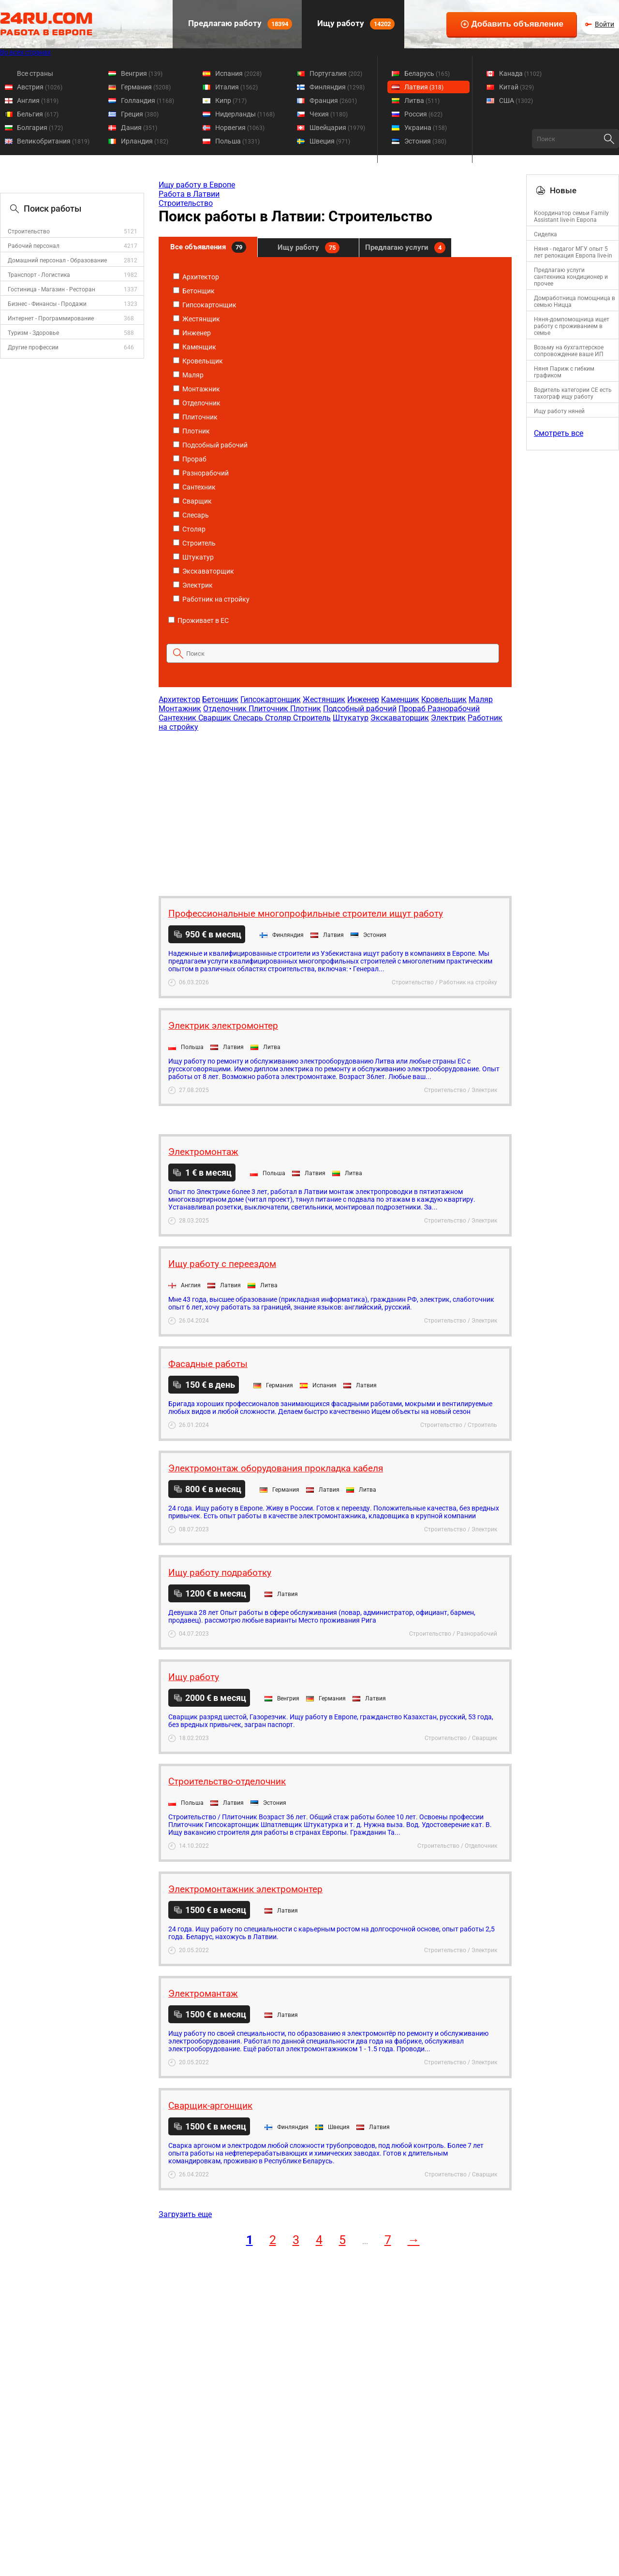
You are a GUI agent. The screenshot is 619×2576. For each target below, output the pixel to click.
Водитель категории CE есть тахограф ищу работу (573, 393)
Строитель (194, 543)
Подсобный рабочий (210, 445)
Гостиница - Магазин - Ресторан (51, 289)
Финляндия (337, 87)
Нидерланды (245, 114)
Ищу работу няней (559, 411)
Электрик (193, 585)
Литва (422, 100)
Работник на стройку (211, 599)
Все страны (35, 73)
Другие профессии (33, 347)
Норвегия (240, 127)
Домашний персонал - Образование (57, 260)
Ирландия (144, 141)
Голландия (147, 100)
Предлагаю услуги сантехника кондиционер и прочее (571, 277)
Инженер (192, 333)
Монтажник (196, 389)
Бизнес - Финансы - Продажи (47, 304)
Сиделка (545, 234)
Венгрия (141, 73)
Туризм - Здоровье (33, 333)
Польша (237, 141)
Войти (604, 24)
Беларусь (427, 73)
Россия (423, 114)
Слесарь (191, 515)
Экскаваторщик (203, 571)
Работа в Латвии (189, 194)
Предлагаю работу (239, 23)
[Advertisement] (335, 809)
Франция (333, 100)
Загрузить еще (185, 2214)
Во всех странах (25, 52)
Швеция (330, 141)
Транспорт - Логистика (39, 275)
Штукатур (193, 557)
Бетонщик (194, 291)
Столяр (189, 529)
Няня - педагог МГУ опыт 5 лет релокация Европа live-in (573, 252)
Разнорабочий (201, 473)
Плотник (191, 431)
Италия (236, 87)
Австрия (39, 87)
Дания (139, 127)
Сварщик (192, 501)
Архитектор (196, 277)
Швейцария (337, 127)
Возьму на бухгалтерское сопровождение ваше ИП (569, 351)
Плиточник (195, 417)
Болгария (40, 127)
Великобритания (53, 141)
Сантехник (194, 487)
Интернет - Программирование (51, 318)
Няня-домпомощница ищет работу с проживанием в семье (571, 326)
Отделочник (197, 403)
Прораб (189, 459)
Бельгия (38, 114)
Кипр (231, 100)
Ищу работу (355, 23)
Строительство (29, 231)
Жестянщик (196, 319)
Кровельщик (198, 361)
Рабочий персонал (33, 246)
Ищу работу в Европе (197, 184)
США (516, 100)
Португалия (336, 73)
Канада (520, 73)
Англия (38, 100)
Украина (425, 127)
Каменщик (194, 347)
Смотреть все (558, 433)
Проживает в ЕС (198, 620)
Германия (146, 87)
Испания (238, 73)
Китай (516, 87)
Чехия (329, 114)
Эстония (425, 141)
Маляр (188, 375)
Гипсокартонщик (204, 305)
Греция (140, 114)
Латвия (423, 87)
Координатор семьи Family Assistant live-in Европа (571, 216)
